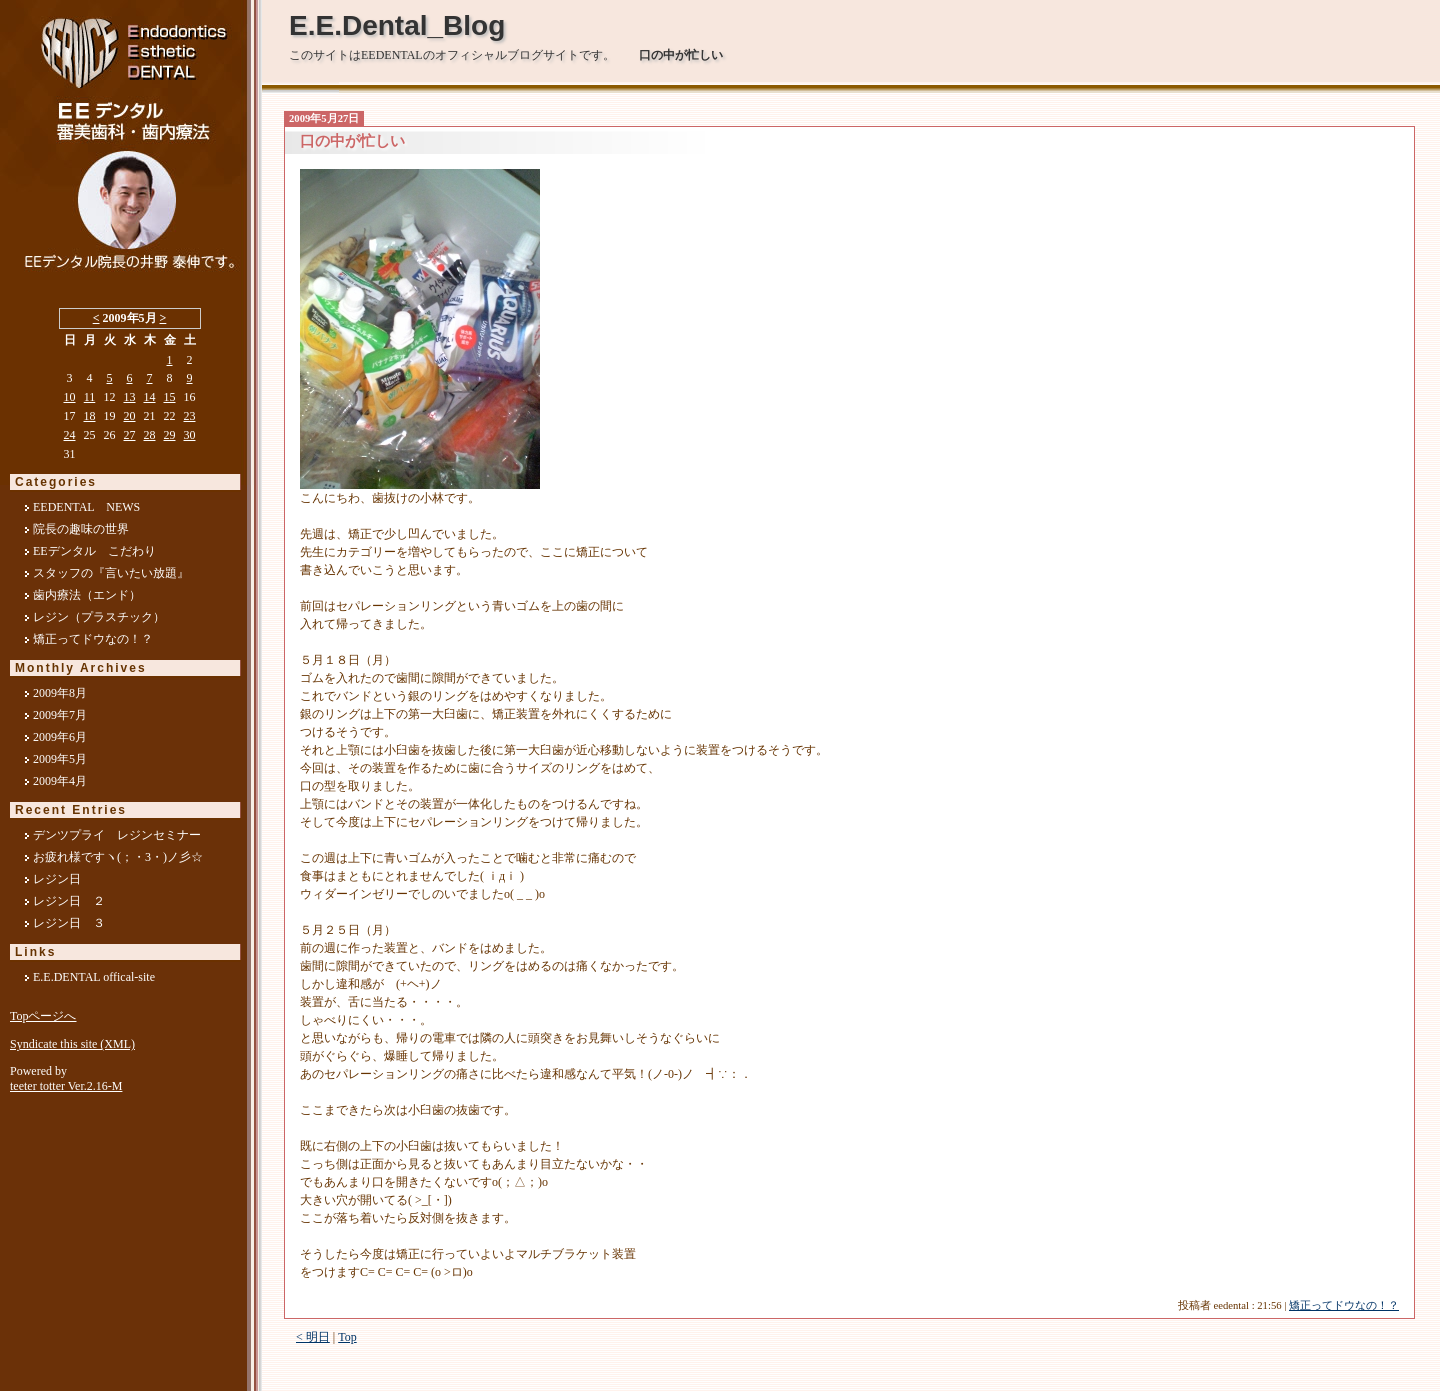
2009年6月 (60, 737)
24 (70, 435)
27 (130, 435)
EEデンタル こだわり (94, 551)
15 (170, 397)
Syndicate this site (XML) (72, 1044)
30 (190, 435)
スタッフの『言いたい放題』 (111, 573)
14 (150, 397)
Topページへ (43, 1016)
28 (150, 435)
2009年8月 (60, 693)
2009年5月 (60, 759)
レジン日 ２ (69, 901)
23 (190, 416)
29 (170, 435)
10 (70, 397)
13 (130, 397)
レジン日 (57, 879)
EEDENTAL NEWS (86, 507)
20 (130, 416)
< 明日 (313, 1337)
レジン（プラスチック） (99, 617)
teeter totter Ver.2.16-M (66, 1086)
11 (90, 397)
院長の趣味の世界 (81, 529)
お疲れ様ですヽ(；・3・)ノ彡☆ (118, 857)
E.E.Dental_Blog (397, 25)
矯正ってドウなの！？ (1344, 1305)
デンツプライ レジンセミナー (117, 835)
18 (90, 416)
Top (347, 1337)
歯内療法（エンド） (87, 595)
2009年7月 (60, 715)
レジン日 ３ (69, 923)
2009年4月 (60, 781)
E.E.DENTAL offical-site (94, 977)
